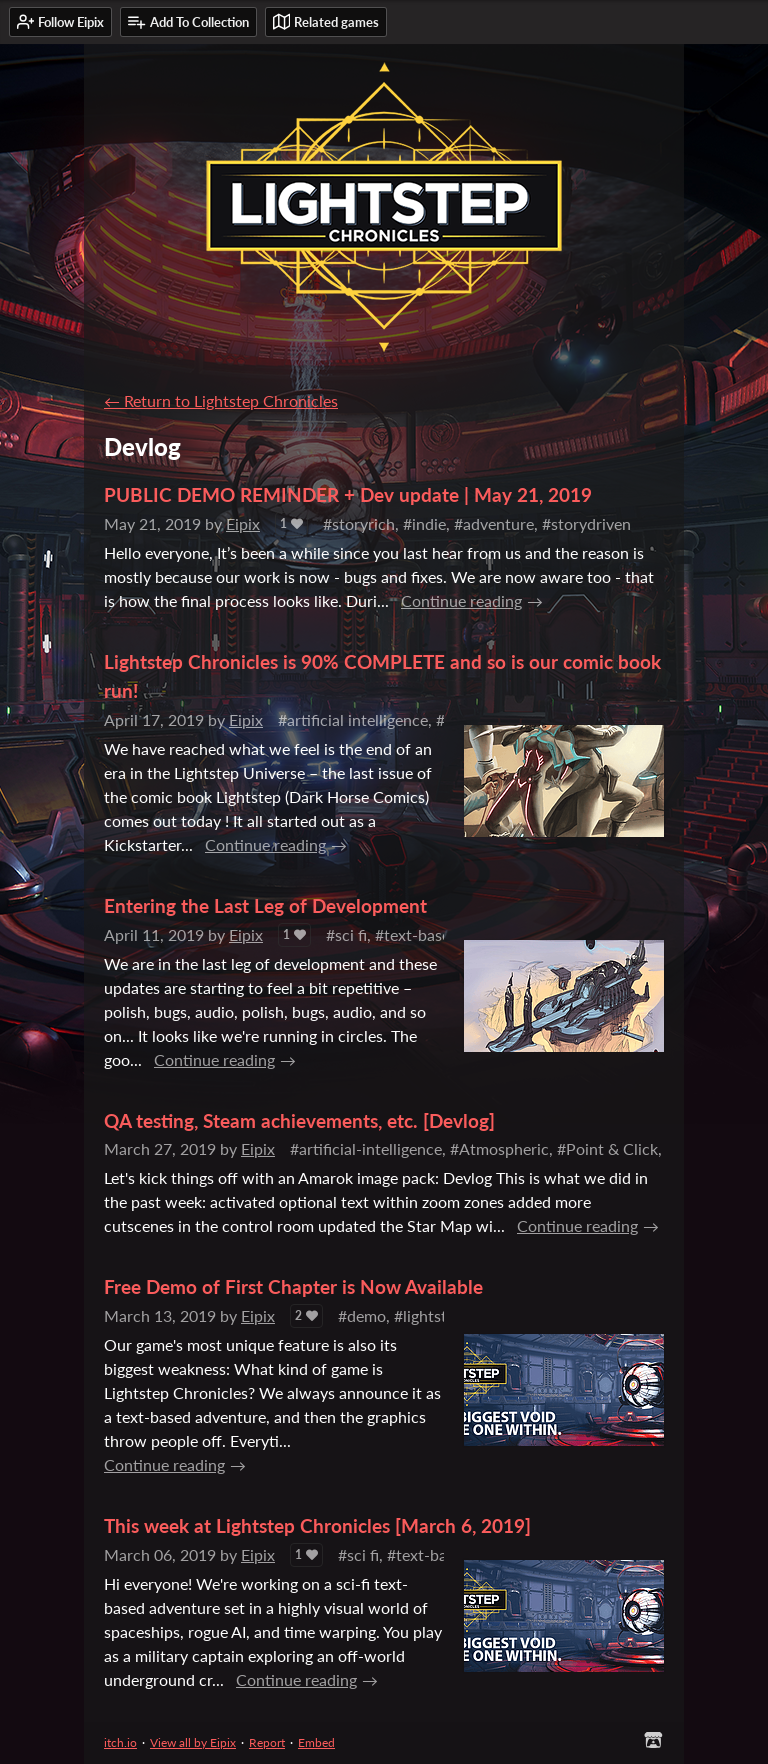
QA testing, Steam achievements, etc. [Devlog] (299, 1120)
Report (267, 1742)
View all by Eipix (193, 1742)
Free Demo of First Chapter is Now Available (293, 1286)
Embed (316, 1742)
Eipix (243, 523)
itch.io (120, 1742)
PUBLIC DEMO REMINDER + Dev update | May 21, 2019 (348, 494)
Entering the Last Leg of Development (265, 905)
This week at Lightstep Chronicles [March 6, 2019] (317, 1525)
